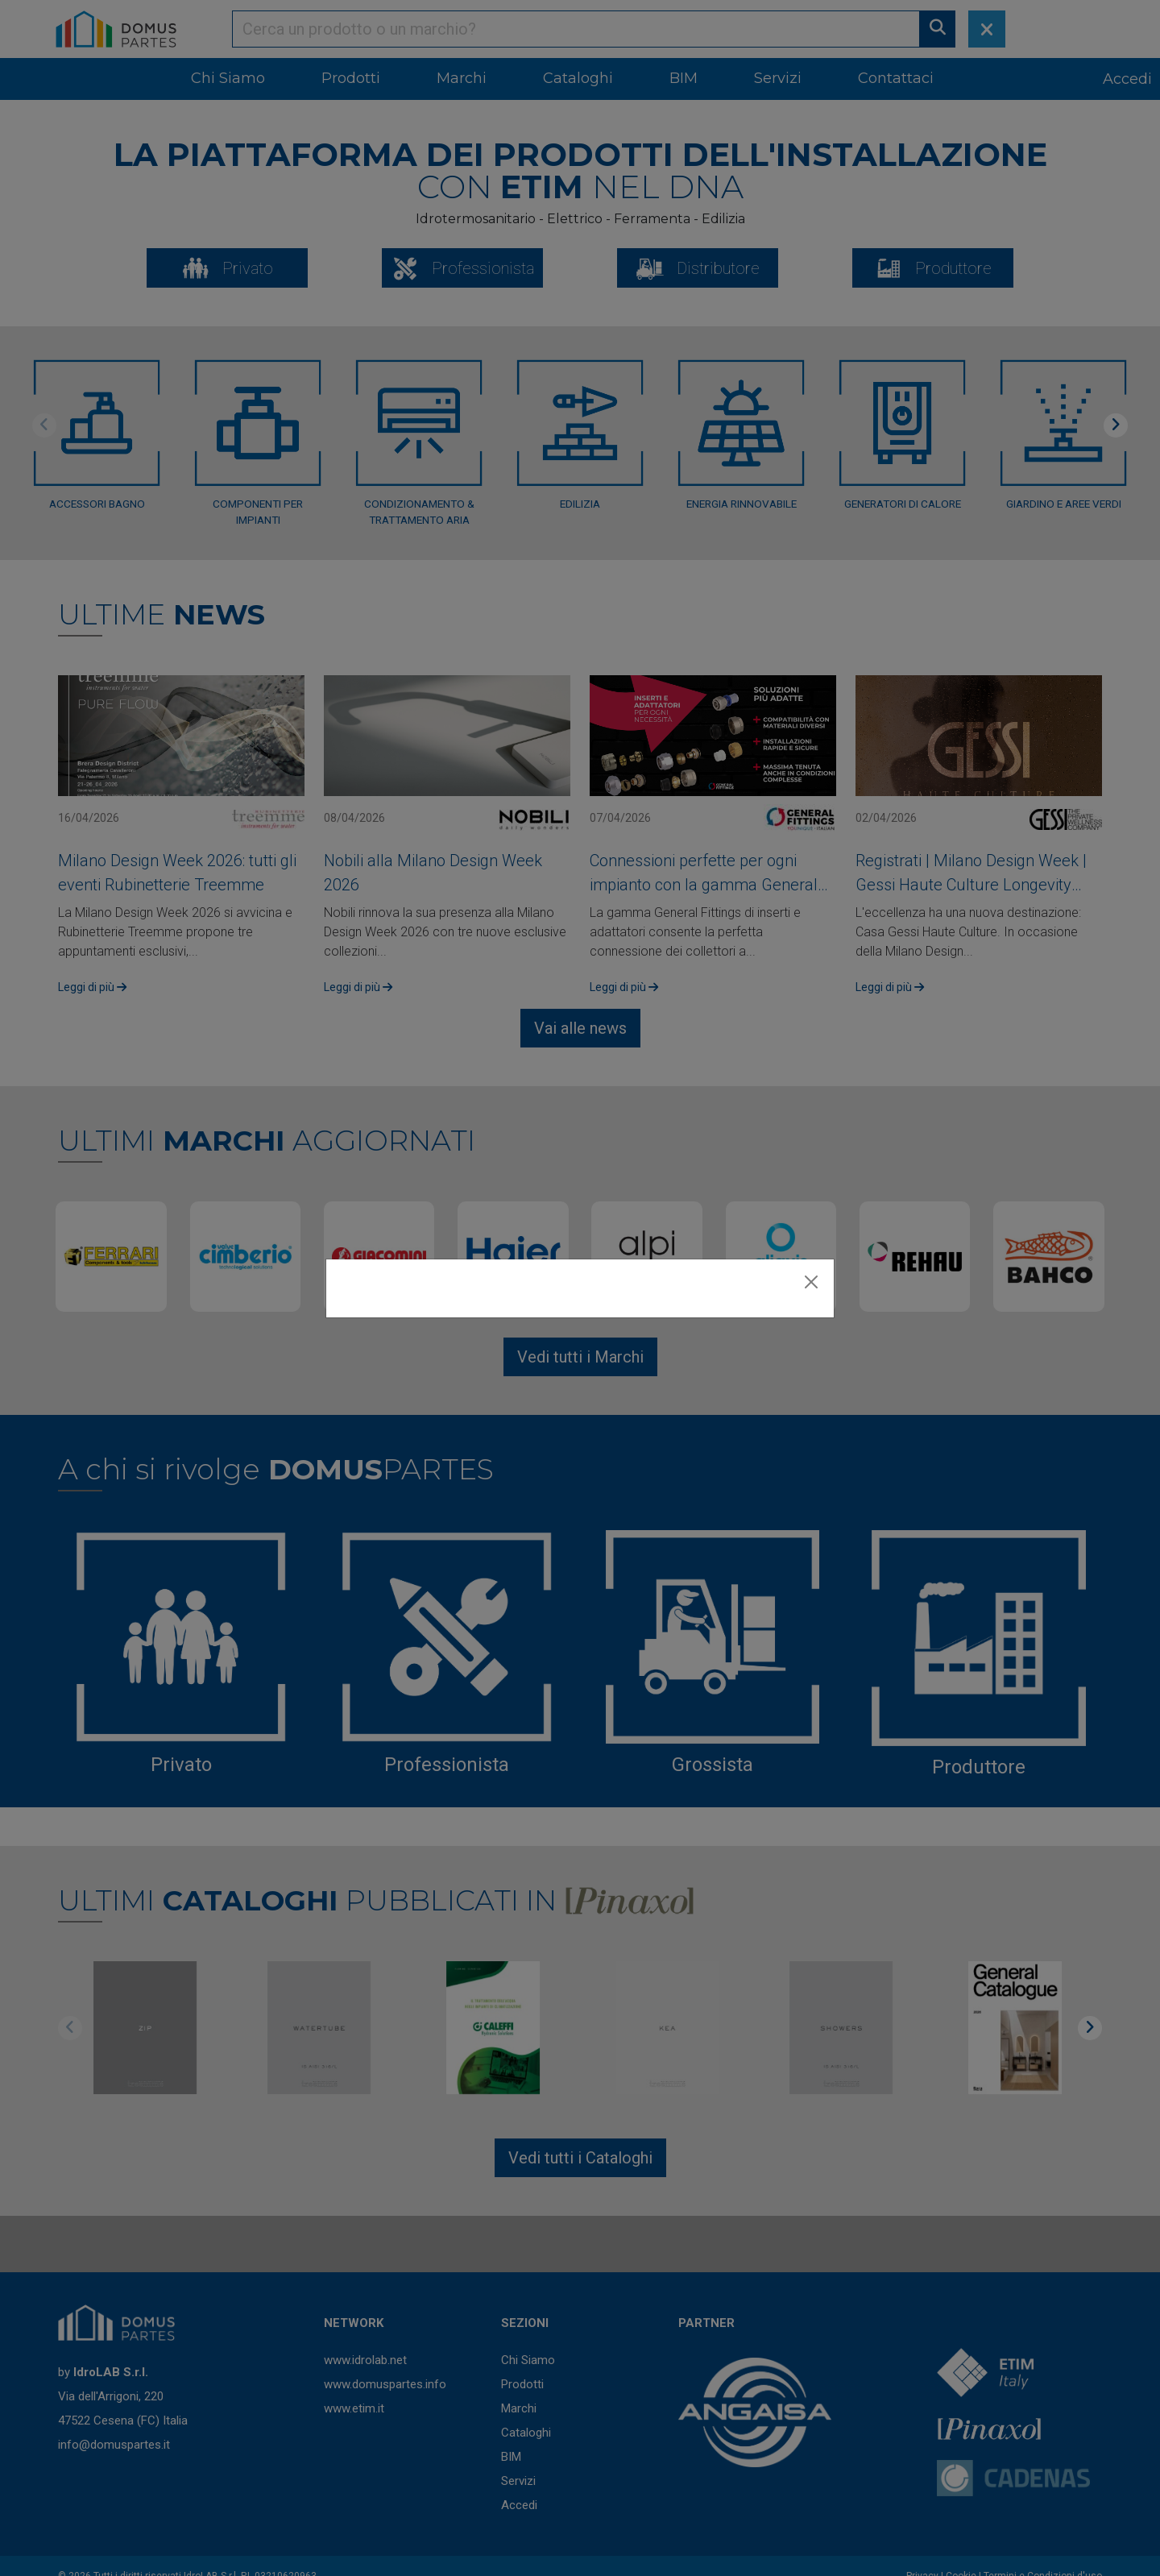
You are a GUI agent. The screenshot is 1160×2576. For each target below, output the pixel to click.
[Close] (811, 1282)
